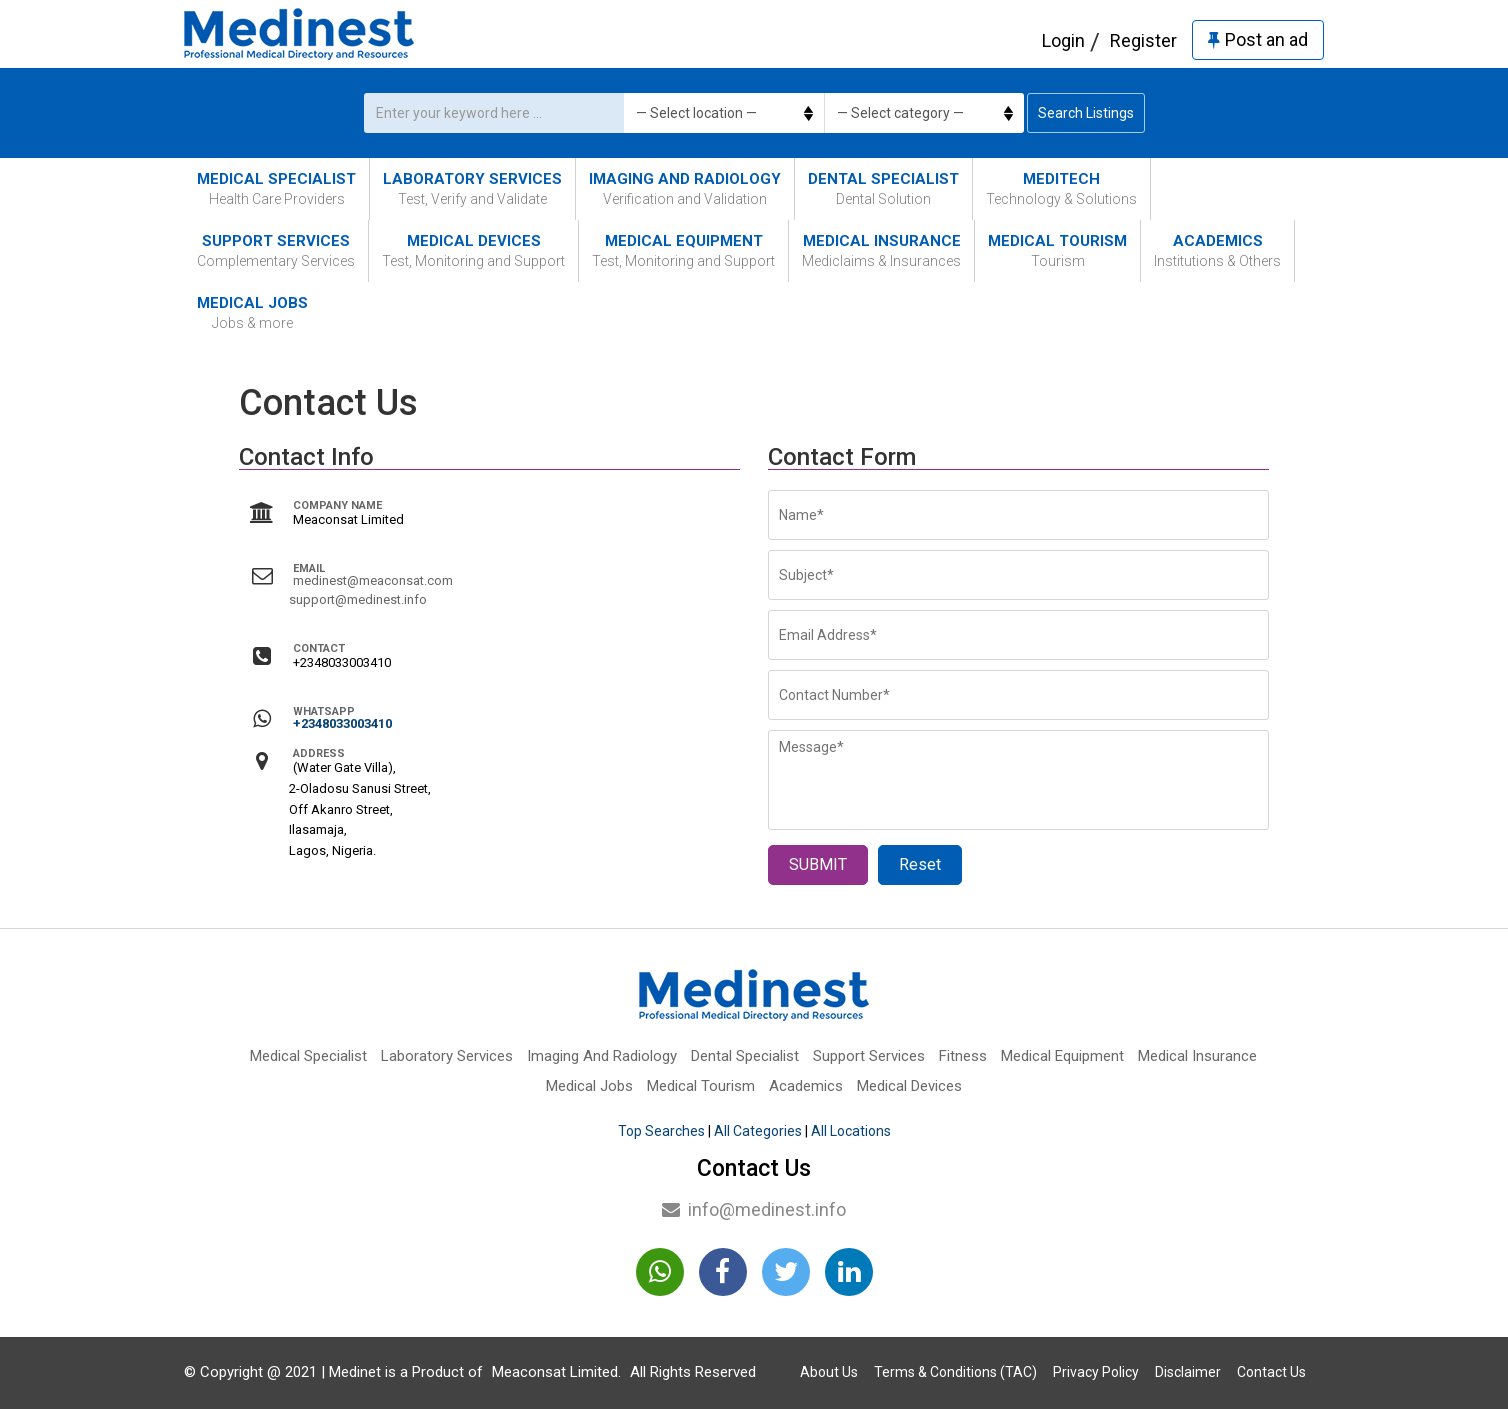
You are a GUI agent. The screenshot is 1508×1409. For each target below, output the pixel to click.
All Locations (851, 1131)
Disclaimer (1188, 1372)
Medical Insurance (881, 251)
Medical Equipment (683, 251)
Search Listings (1086, 113)
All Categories (758, 1131)
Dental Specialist (883, 189)
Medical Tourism (1057, 251)
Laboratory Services (472, 189)
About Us (829, 1372)
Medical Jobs (252, 313)
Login (1063, 40)
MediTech (1061, 189)
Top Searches (661, 1131)
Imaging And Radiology (685, 189)
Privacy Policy (1096, 1372)
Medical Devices (473, 251)
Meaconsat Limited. (556, 1372)
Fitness (963, 1056)
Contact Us (1271, 1372)
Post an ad (1258, 39)
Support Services (276, 251)
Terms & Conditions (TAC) (955, 1372)
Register (1143, 40)
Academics (1217, 251)
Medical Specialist (276, 189)
